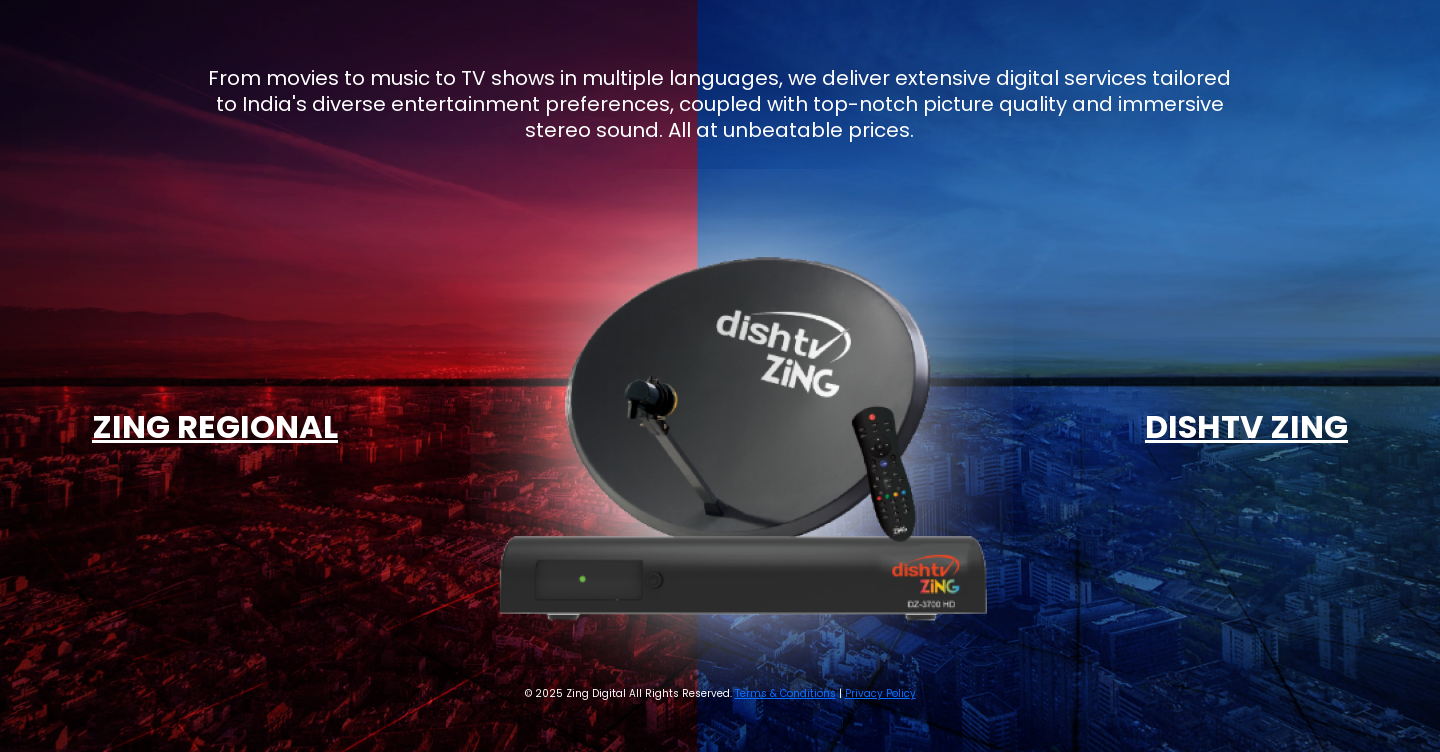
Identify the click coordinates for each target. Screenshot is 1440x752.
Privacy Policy (880, 693)
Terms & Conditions (785, 693)
